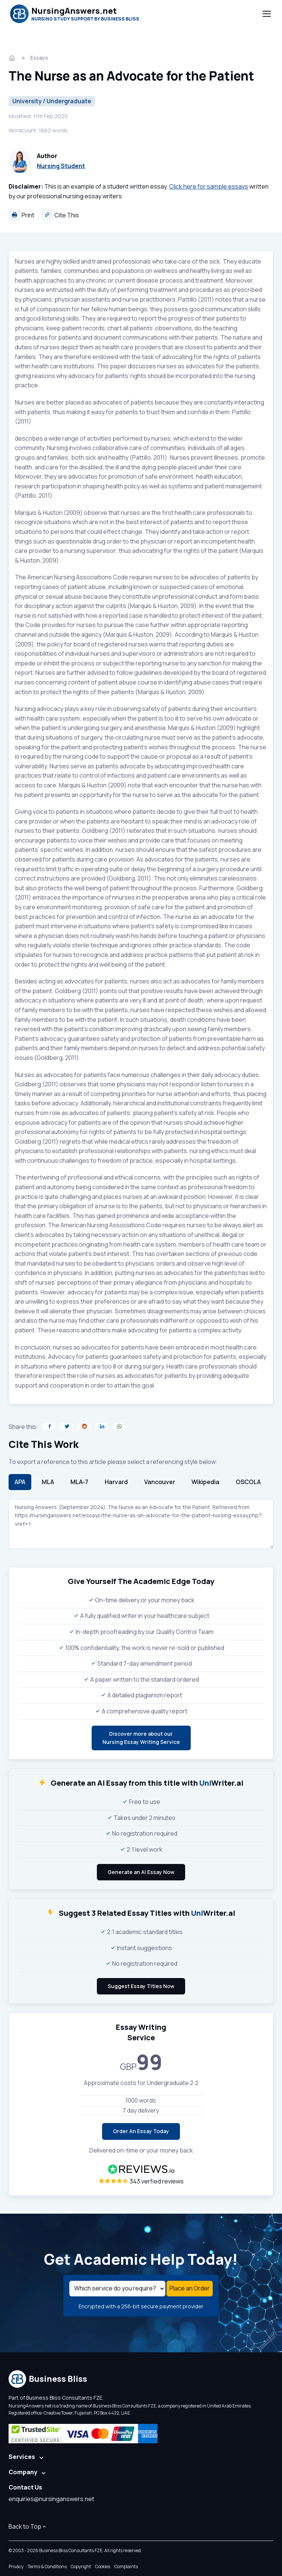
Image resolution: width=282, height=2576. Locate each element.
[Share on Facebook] (49, 1426)
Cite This (60, 215)
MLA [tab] (48, 1482)
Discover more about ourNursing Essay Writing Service (141, 1737)
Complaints (126, 2566)
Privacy (16, 2566)
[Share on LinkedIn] (101, 1426)
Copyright (81, 2566)
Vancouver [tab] (159, 1482)
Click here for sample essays (208, 186)
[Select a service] (117, 2288)
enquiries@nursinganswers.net (51, 2499)
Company (23, 2472)
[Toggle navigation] (266, 14)
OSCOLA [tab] (248, 1482)
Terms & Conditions (47, 2566)
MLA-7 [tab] (79, 1482)
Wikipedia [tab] (205, 1482)
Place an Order (189, 2288)
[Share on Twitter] (66, 1426)
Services (22, 2457)
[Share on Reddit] (84, 1426)
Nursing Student (61, 166)
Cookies (102, 2566)
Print (21, 215)
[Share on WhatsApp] (119, 1426)
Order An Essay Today (141, 2131)
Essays (39, 57)
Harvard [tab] (116, 1482)
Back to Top (28, 2526)
